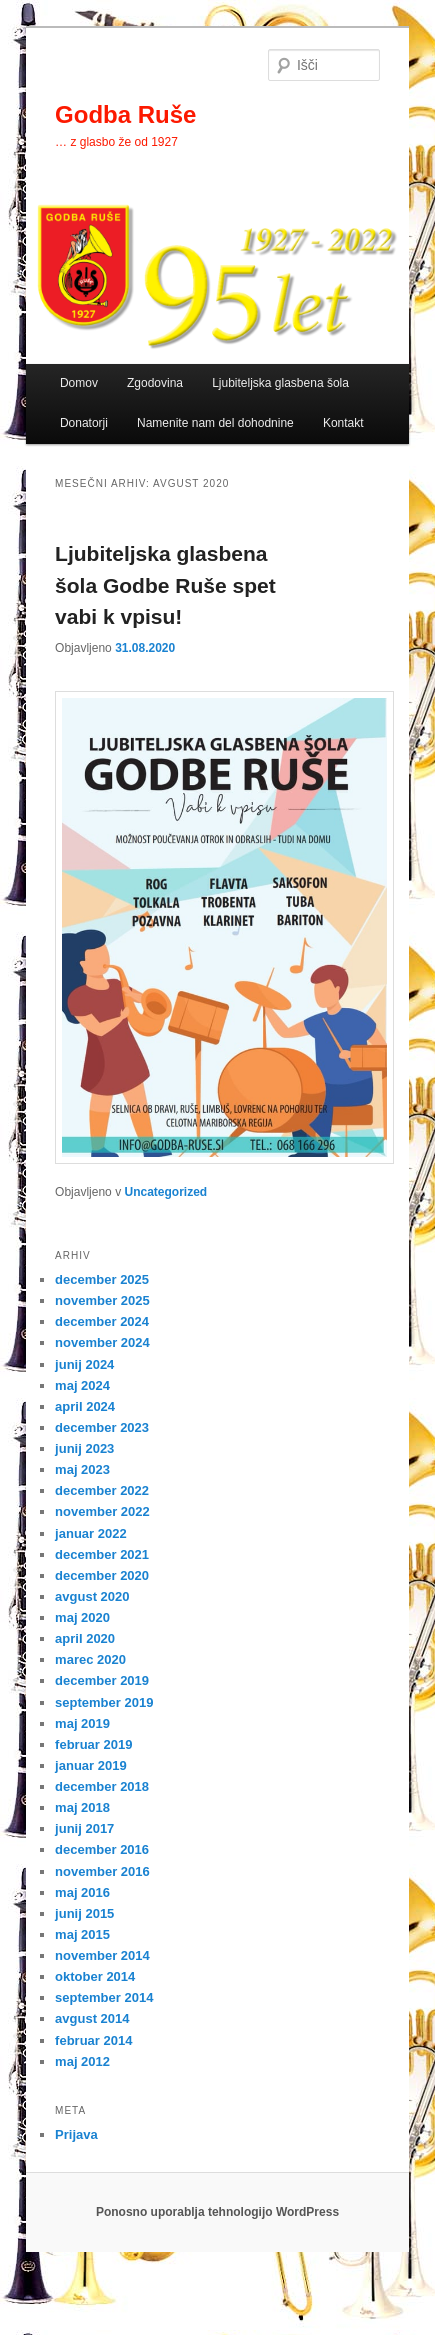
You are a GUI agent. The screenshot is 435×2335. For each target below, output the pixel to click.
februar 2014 (93, 2040)
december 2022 (102, 1490)
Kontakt (343, 423)
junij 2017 (84, 1828)
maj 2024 (82, 1385)
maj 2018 (82, 1807)
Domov (79, 383)
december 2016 (102, 1849)
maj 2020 (82, 1617)
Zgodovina (155, 383)
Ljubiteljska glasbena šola (280, 383)
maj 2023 (82, 1469)
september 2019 (104, 1702)
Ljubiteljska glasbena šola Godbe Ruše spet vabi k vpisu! (165, 585)
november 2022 (102, 1511)
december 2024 (102, 1321)
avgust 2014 (92, 2018)
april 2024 (85, 1406)
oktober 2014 (95, 1976)
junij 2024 (84, 1364)
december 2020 (102, 1575)
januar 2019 (91, 1765)
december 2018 (102, 1786)
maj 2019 (82, 1723)
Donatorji (84, 423)
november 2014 (102, 1955)
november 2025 (102, 1300)
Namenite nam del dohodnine (215, 423)
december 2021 (102, 1554)
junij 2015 (84, 1913)
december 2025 (102, 1279)
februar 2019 (93, 1744)
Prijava (76, 2134)
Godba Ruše (125, 114)
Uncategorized (165, 1192)
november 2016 (102, 1871)
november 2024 (102, 1342)
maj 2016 (82, 1892)
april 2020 (85, 1638)
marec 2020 (90, 1659)
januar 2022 (91, 1533)
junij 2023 (84, 1448)
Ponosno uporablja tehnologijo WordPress (217, 2212)
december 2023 (102, 1427)
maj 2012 (82, 2061)
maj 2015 (82, 1934)
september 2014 (104, 1997)
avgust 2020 (92, 1596)
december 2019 (102, 1680)
